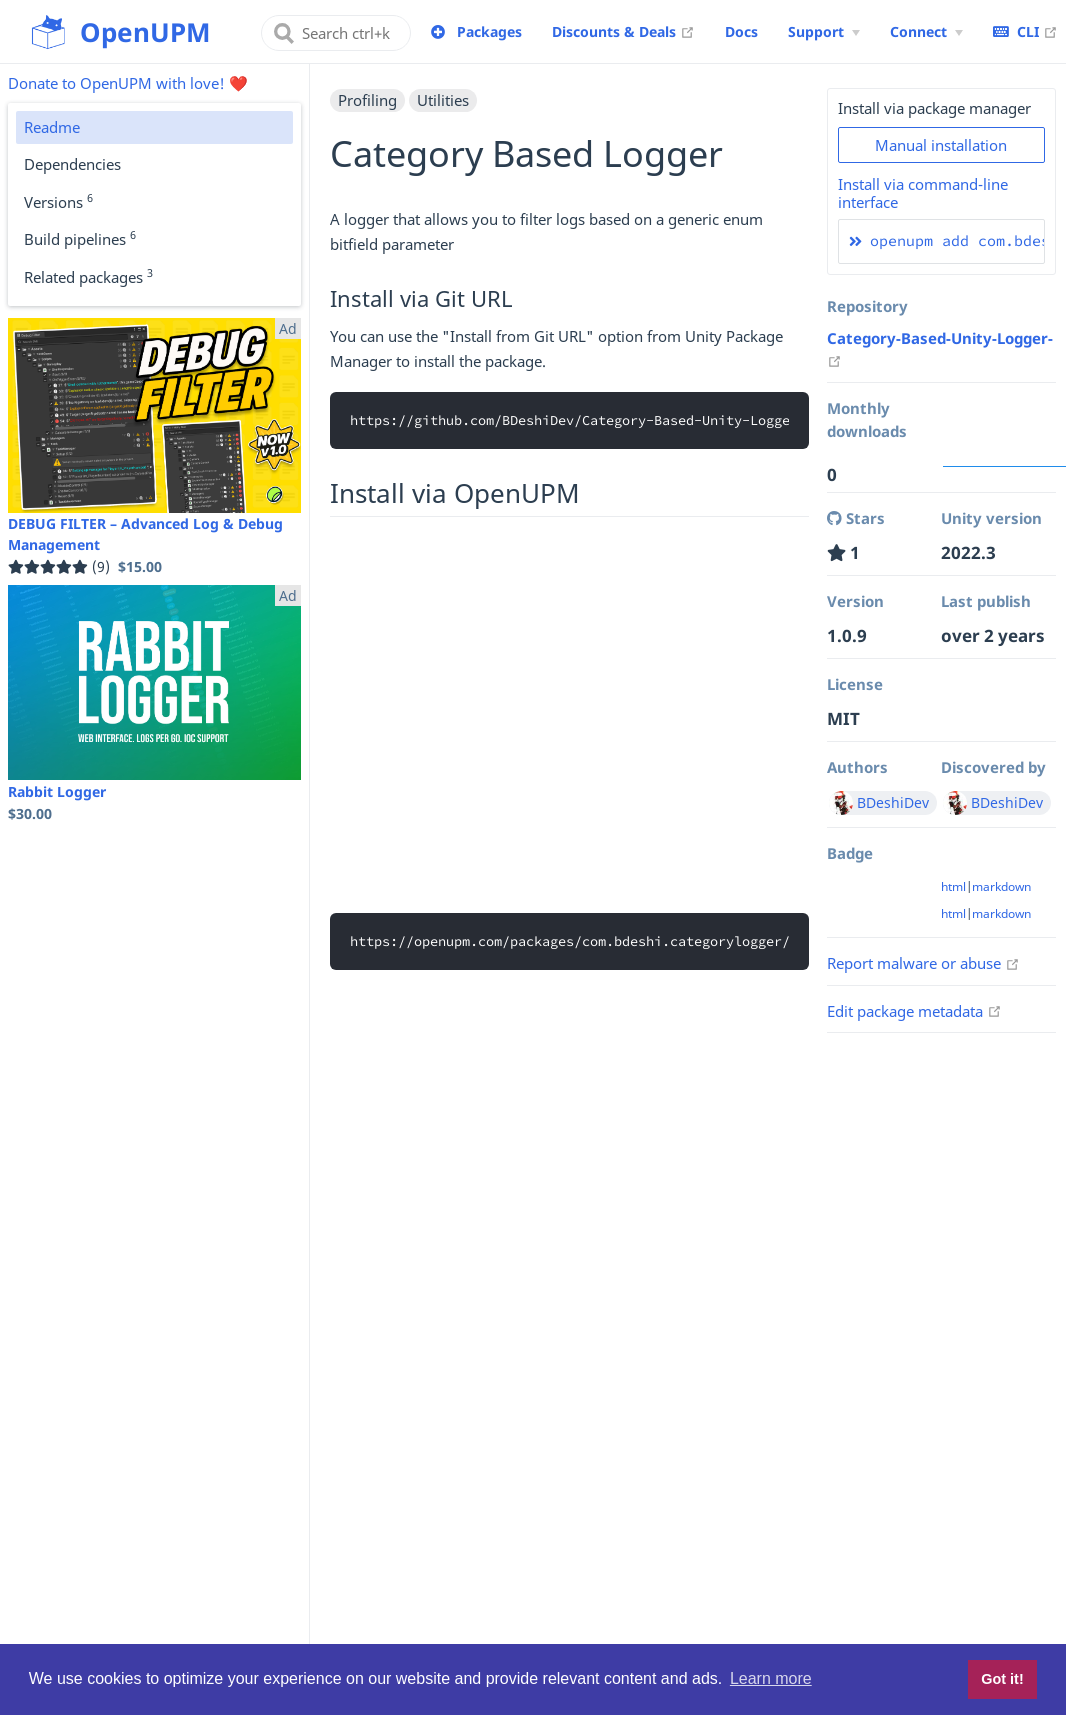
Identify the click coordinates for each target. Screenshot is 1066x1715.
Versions (58, 201)
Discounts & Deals (623, 31)
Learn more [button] (771, 1678)
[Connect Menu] (926, 32)
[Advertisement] (569, 712)
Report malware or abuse (923, 963)
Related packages (88, 276)
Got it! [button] (1002, 1679)
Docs (741, 31)
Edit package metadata (914, 1011)
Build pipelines (80, 238)
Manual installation (941, 145)
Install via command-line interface (923, 193)
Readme (52, 127)
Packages (489, 31)
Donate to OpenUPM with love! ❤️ (128, 83)
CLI (1025, 31)
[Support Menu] (824, 32)
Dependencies (72, 164)
